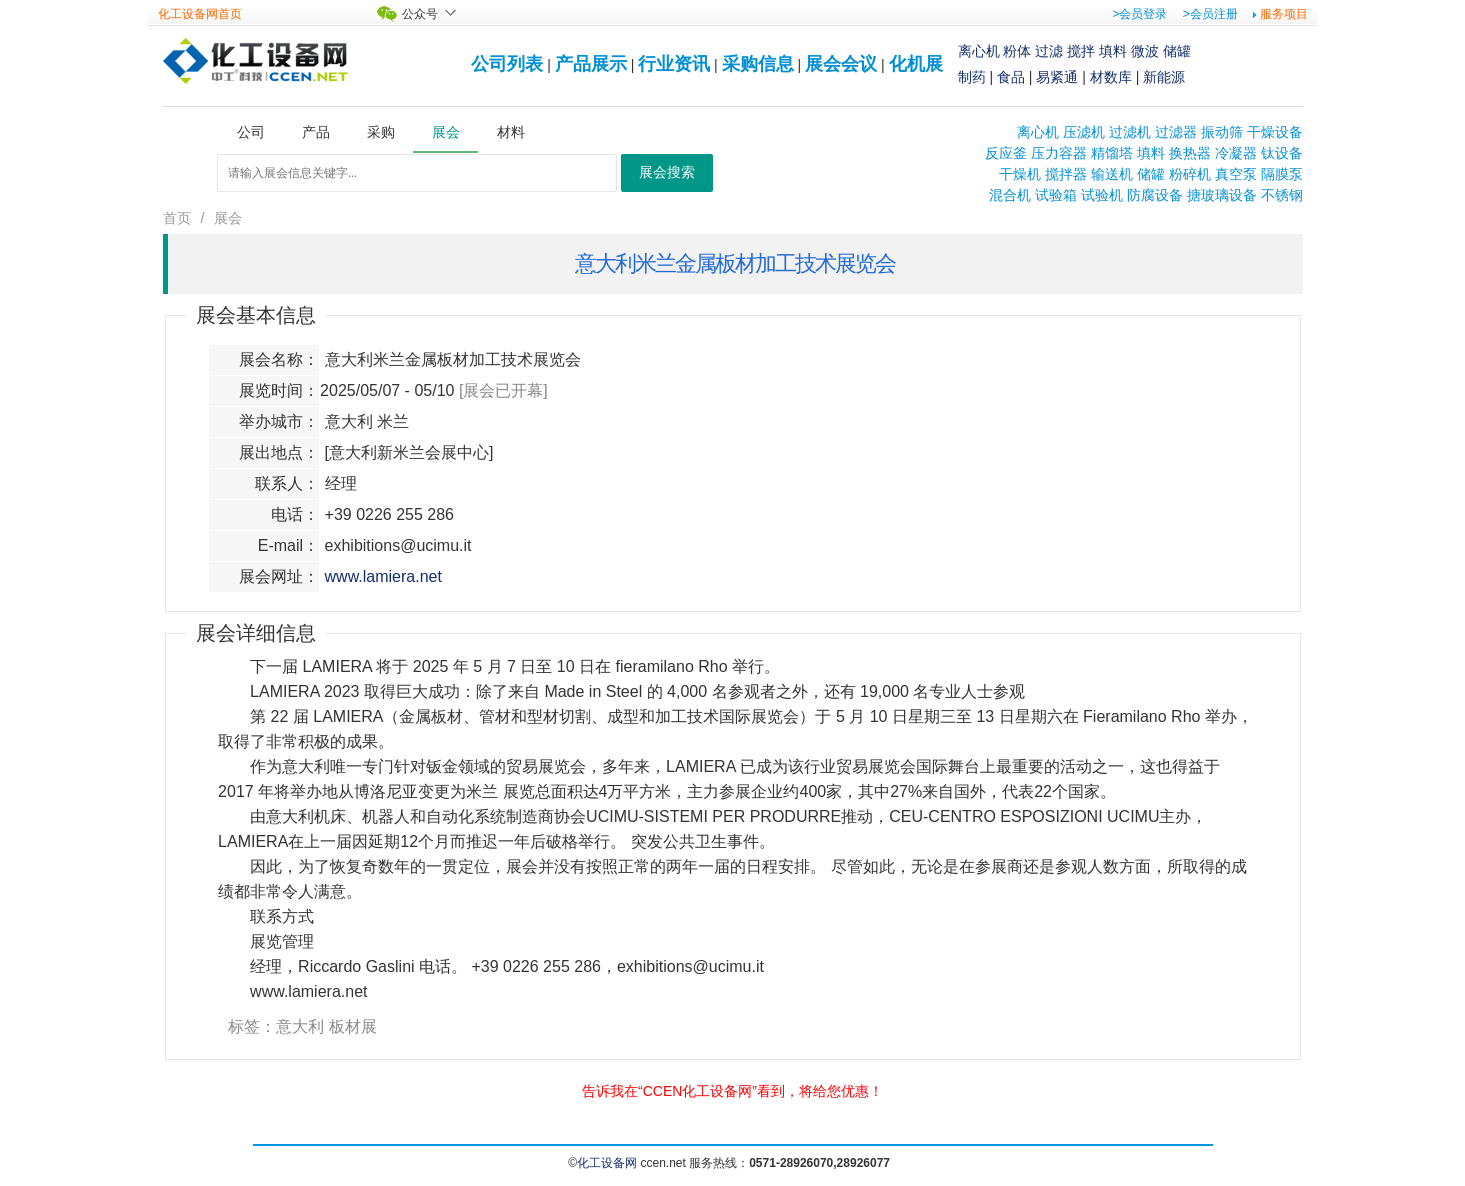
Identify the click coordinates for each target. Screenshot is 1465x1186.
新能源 (1164, 77)
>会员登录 (1139, 14)
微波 (1145, 51)
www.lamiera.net (383, 576)
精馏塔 (1112, 153)
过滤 (1049, 51)
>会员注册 (1210, 14)
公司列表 (507, 64)
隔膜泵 (1282, 174)
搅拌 (1081, 51)
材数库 (1111, 77)
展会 (228, 218)
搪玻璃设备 (1222, 195)
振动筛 (1222, 132)
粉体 (1017, 51)
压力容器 (1059, 153)
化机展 (916, 64)
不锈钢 (1282, 195)
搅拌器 (1066, 174)
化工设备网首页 (200, 14)
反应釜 (1006, 153)
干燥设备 (1275, 132)
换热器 (1190, 153)
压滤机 (1084, 132)
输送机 (1112, 174)
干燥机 (1020, 174)
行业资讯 (674, 64)
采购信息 (758, 64)
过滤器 (1176, 132)
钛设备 (1282, 153)
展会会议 (841, 64)
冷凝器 (1236, 153)
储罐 (1177, 51)
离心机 (979, 51)
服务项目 (1284, 14)
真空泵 (1236, 174)
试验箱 (1056, 195)
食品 (1011, 77)
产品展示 (591, 64)
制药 (972, 77)
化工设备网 (607, 1163)
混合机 (1010, 195)
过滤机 (1130, 132)
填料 (1113, 51)
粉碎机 (1190, 174)
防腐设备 (1155, 195)
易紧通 (1057, 77)
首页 (177, 218)
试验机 (1102, 195)
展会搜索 (667, 172)
